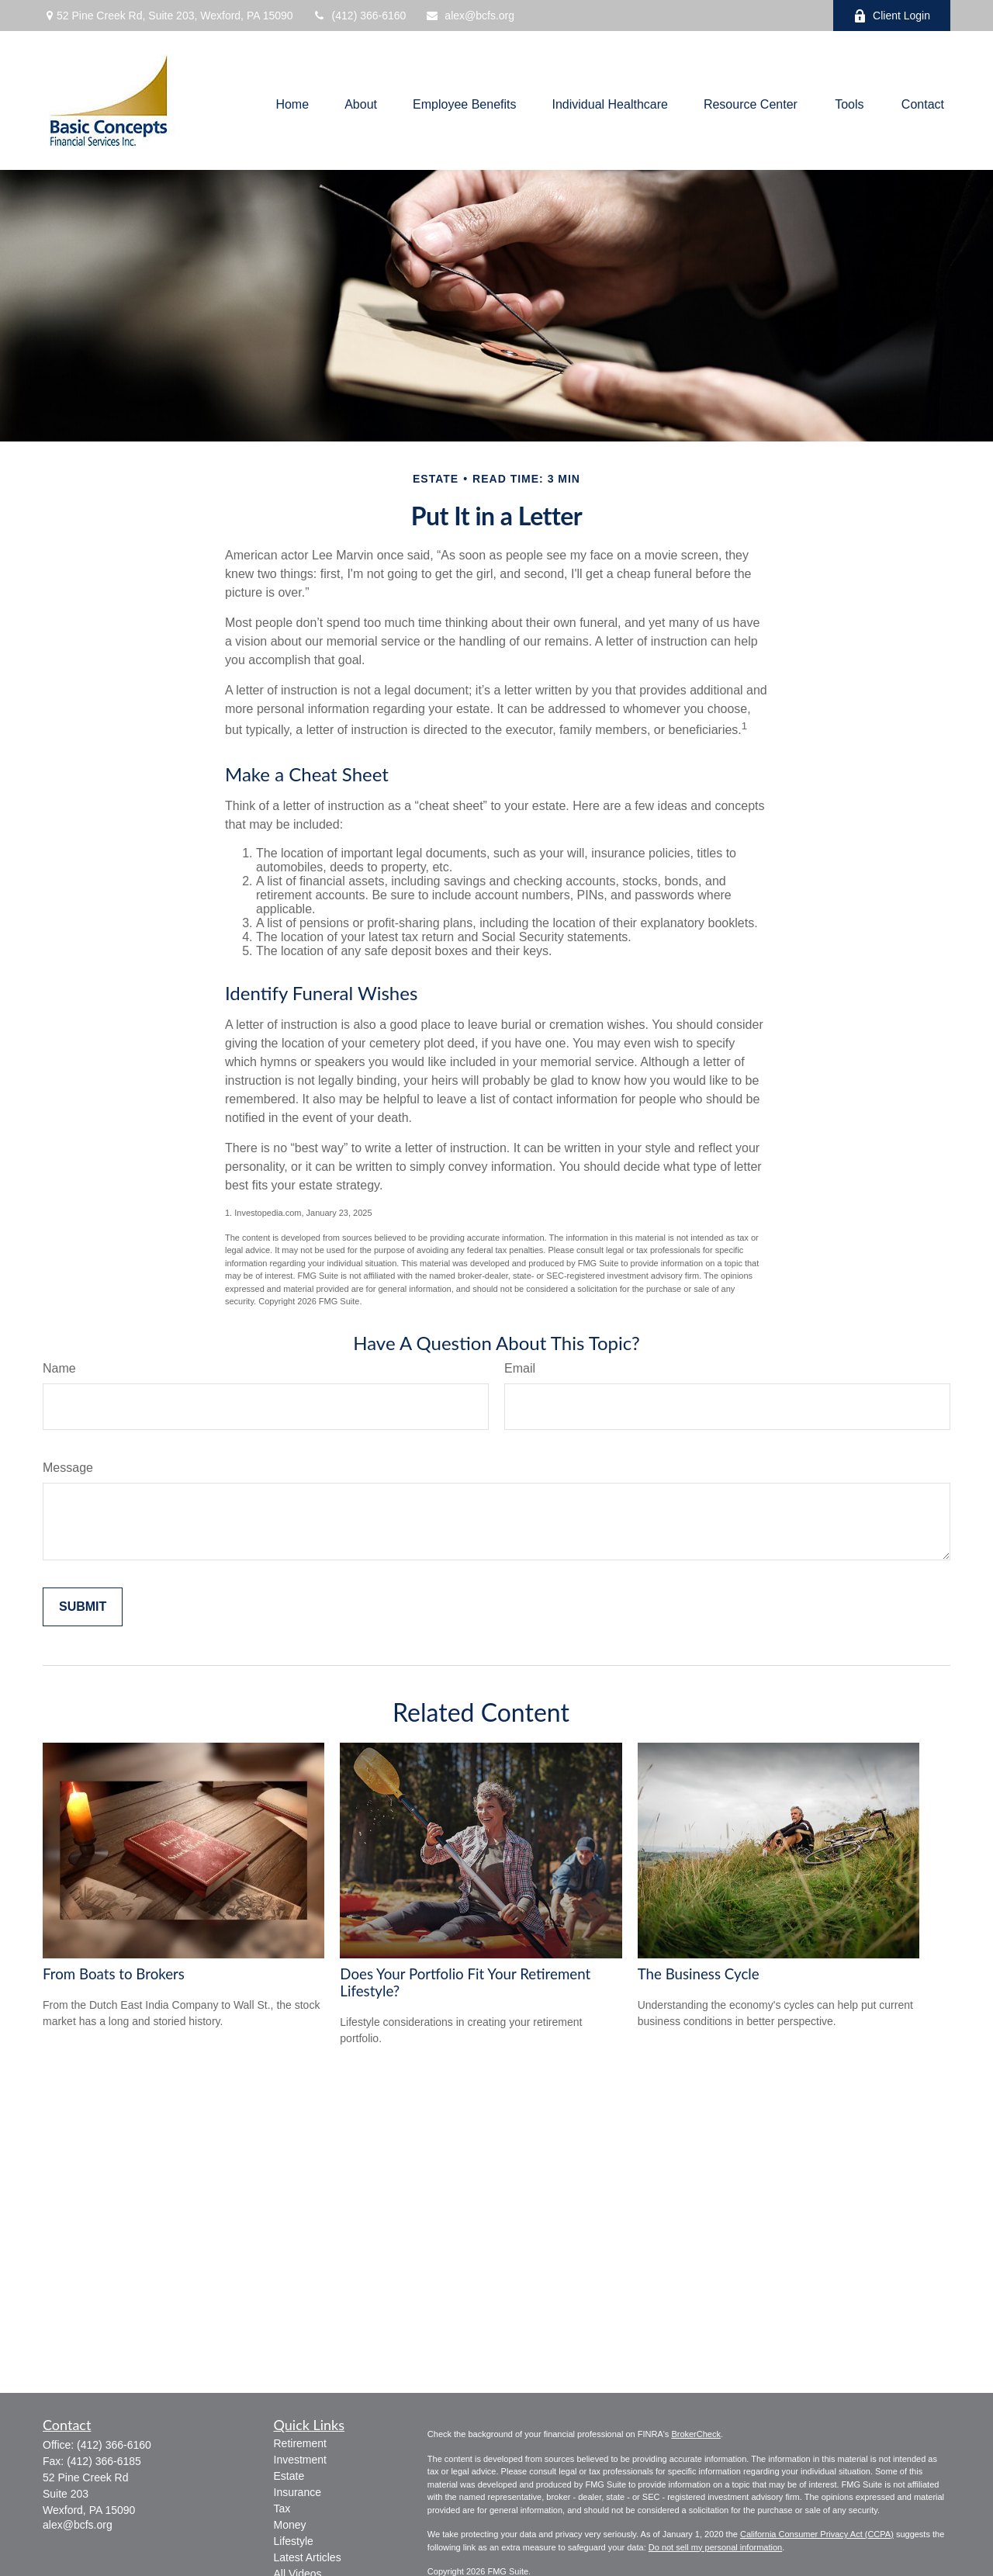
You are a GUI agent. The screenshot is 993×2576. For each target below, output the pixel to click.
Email (519, 1368)
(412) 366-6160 (360, 15)
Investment (300, 2459)
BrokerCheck (696, 2434)
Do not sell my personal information (715, 2547)
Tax (282, 2508)
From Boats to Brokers (114, 1973)
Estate (289, 2476)
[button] (292, 104)
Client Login (891, 16)
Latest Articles (307, 2557)
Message (68, 1467)
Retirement (300, 2443)
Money (290, 2525)
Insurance (297, 2492)
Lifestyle (293, 2541)
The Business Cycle (698, 1973)
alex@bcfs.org (469, 15)
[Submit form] (83, 1606)
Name (59, 1368)
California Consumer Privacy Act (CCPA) (817, 2534)
